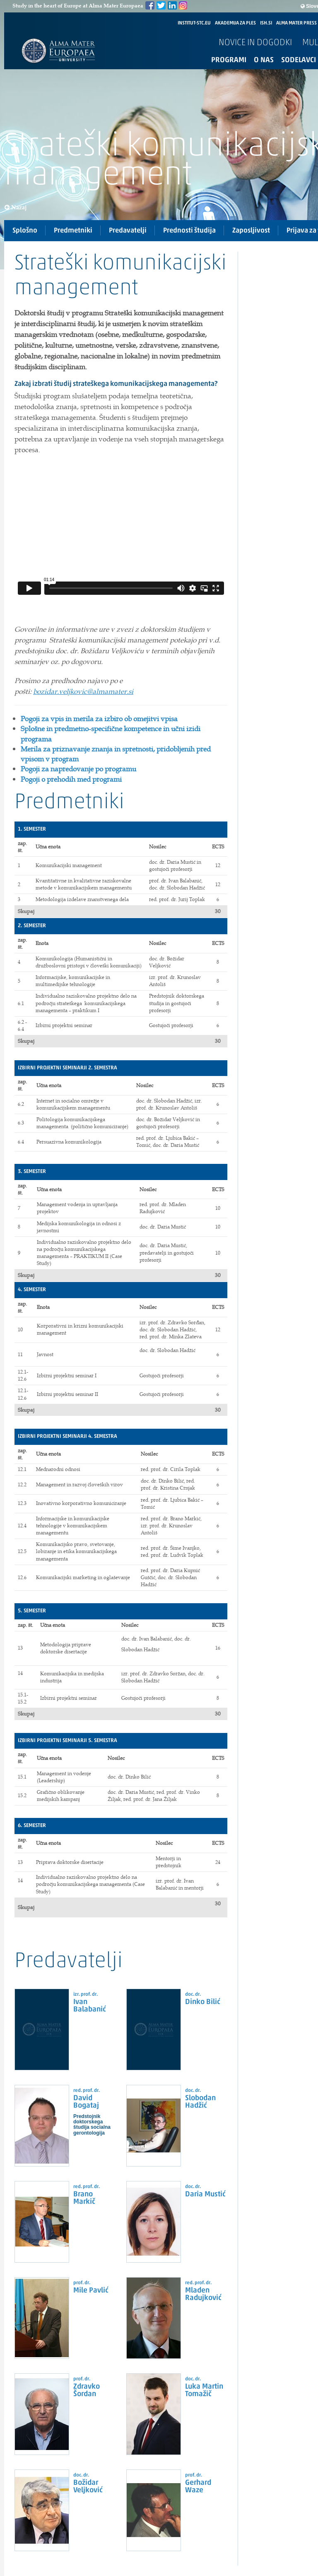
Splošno (24, 230)
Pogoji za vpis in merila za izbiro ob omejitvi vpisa (99, 719)
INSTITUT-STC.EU (194, 23)
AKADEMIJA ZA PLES (235, 23)
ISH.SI (266, 23)
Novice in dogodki (255, 43)
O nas (264, 60)
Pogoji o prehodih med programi (71, 779)
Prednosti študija (189, 230)
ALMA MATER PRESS (296, 23)
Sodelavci (298, 60)
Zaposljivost (251, 230)
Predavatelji (128, 230)
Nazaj (16, 207)
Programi (228, 60)
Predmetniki (73, 230)
